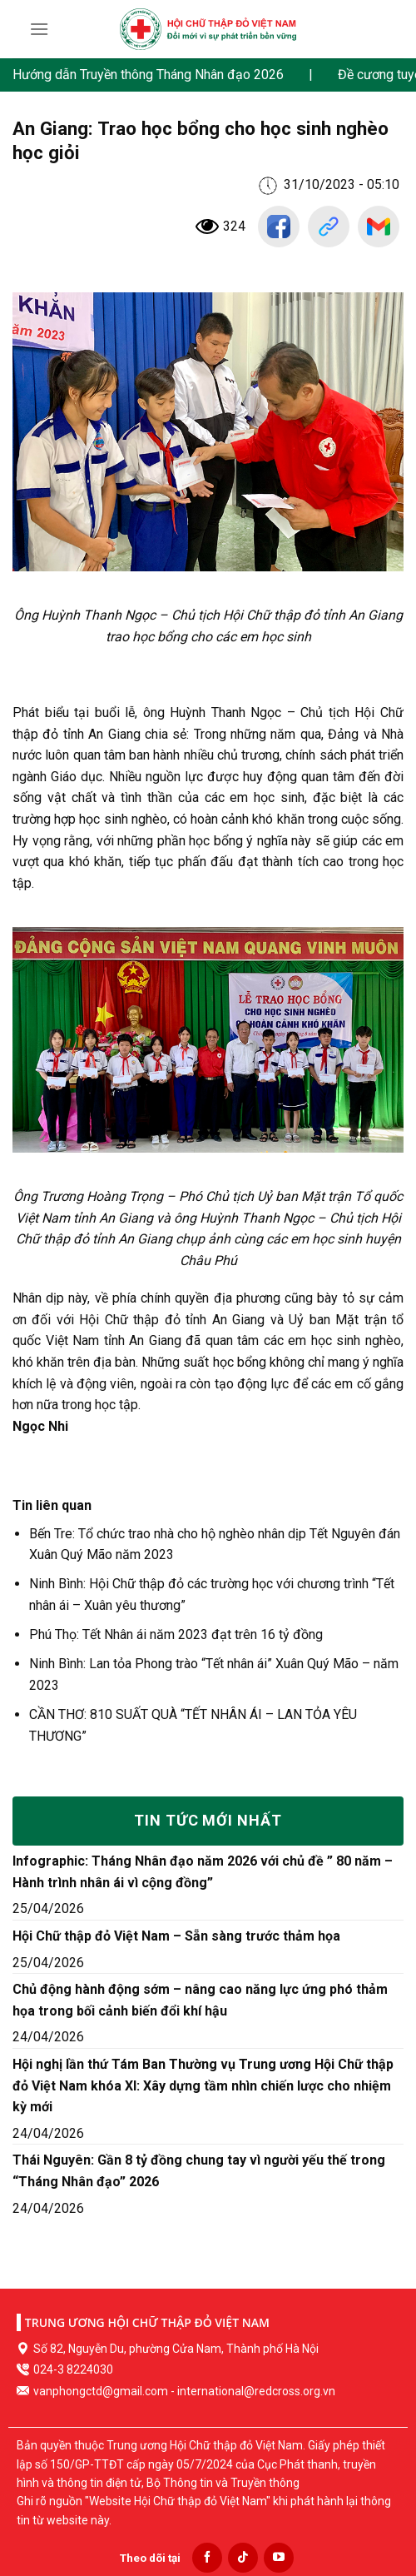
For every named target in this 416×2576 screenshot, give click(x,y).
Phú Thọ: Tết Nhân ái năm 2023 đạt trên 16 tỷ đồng (177, 1634)
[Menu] (39, 28)
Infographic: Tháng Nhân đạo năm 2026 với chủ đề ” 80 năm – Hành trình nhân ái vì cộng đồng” (202, 1872)
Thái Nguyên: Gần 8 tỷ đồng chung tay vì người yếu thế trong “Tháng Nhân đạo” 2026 (198, 2171)
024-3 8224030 (73, 2369)
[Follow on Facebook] (207, 2558)
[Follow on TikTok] (243, 2558)
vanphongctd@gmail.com (100, 2391)
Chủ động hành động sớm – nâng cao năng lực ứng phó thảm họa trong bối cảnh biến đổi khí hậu (200, 2000)
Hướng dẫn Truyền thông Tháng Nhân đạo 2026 (148, 74)
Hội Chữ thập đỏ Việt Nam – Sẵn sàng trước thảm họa (176, 1936)
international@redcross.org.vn (256, 2391)
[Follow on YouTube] (279, 2558)
